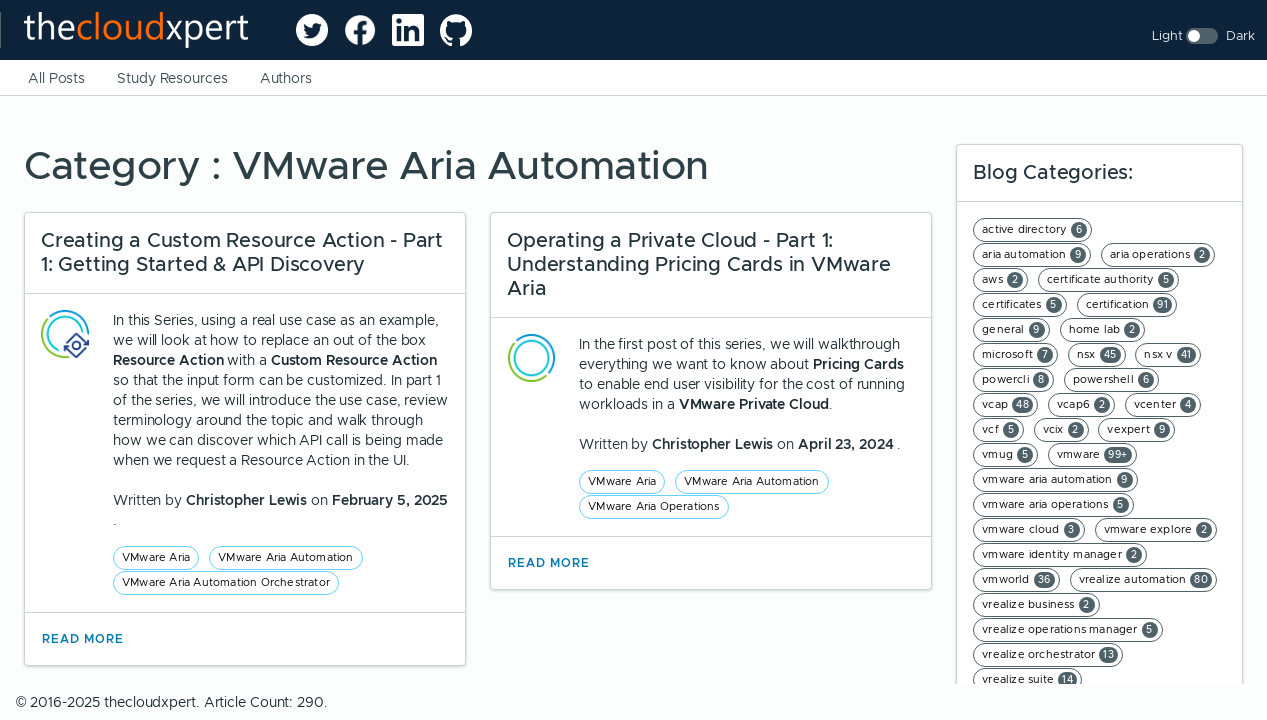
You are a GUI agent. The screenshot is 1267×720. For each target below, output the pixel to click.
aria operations (1160, 255)
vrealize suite (1029, 680)
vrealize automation (1146, 580)
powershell (1113, 380)
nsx (1099, 355)
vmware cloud (1030, 530)
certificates (1021, 305)
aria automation (1034, 255)
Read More (83, 639)
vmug (1007, 455)
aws (1002, 280)
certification (1129, 305)
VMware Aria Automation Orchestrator (226, 582)
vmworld (1018, 580)
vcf (1000, 430)
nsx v (1169, 355)
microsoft (1017, 355)
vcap (1007, 405)
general (1013, 330)
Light (1167, 35)
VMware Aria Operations (653, 506)
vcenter (1165, 405)
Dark (1240, 35)
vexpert (1138, 430)
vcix (1063, 430)
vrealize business (1038, 605)
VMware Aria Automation (285, 557)
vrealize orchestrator (1050, 655)
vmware (1094, 455)
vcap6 (1083, 405)
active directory (1034, 230)
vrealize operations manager (1069, 630)
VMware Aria (156, 557)
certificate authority (1110, 280)
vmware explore (1158, 530)
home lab (1105, 330)
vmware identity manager (1062, 555)
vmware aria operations (1055, 505)
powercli (1015, 380)
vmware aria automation (1057, 480)
